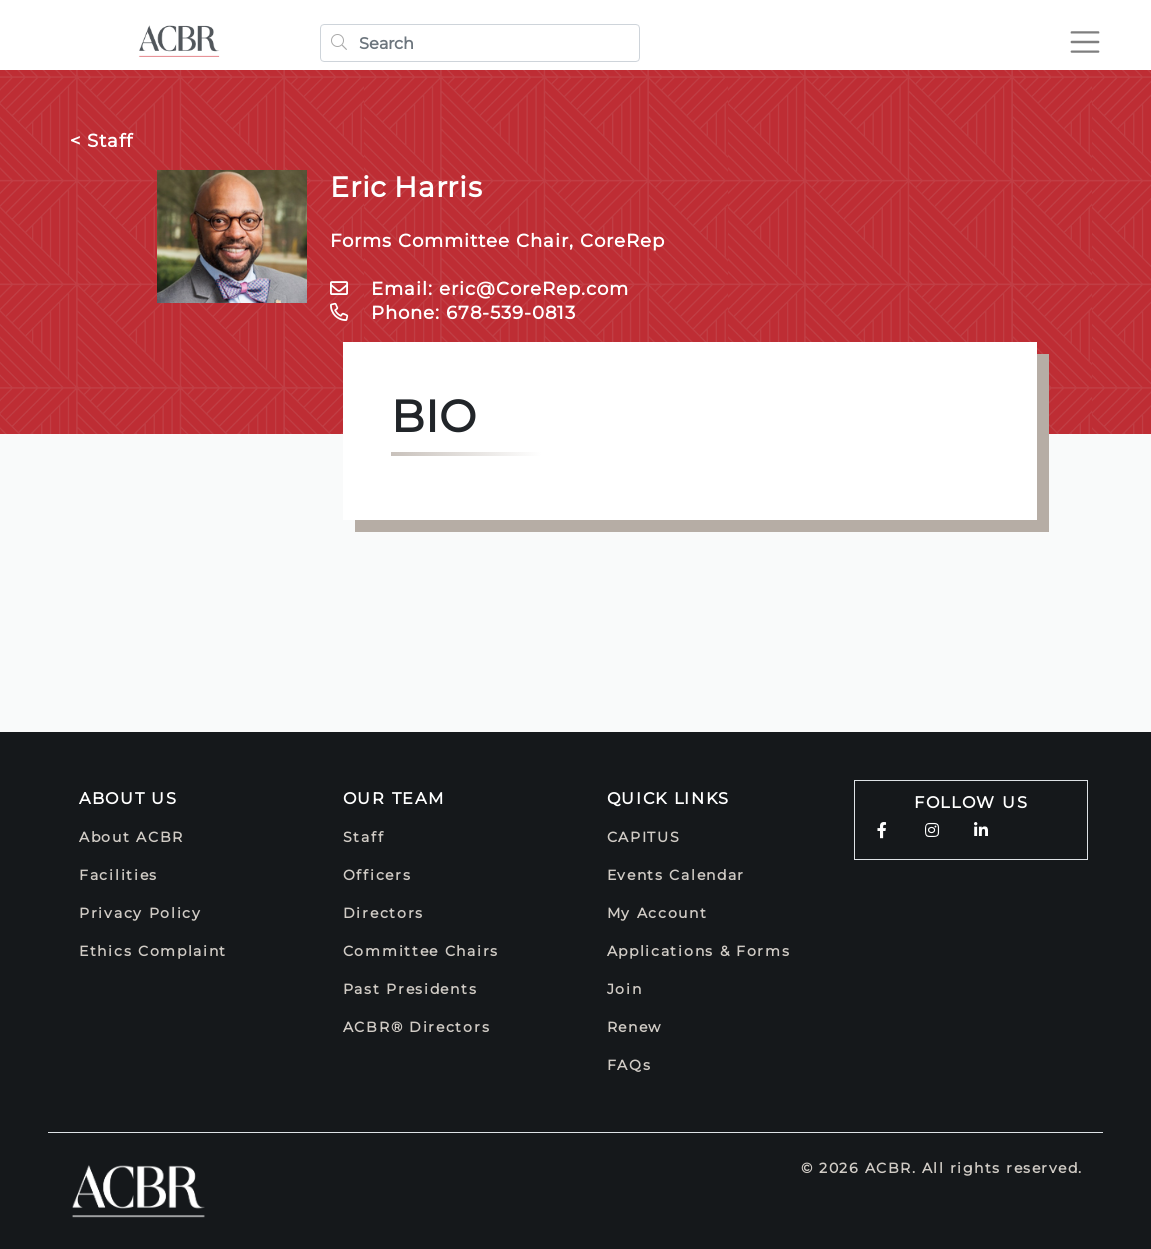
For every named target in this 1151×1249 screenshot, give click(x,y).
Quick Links (669, 798)
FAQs (629, 1065)
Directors (383, 913)
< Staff (101, 141)
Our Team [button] (394, 798)
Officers (377, 875)
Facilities (118, 875)
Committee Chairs (421, 951)
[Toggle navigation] (1085, 42)
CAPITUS (644, 837)
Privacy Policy (140, 913)
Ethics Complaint (153, 951)
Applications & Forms (699, 951)
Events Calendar (676, 875)
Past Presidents (410, 989)
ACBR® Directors (417, 1027)
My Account (657, 913)
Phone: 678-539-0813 (453, 313)
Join (625, 989)
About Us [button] (128, 798)
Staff (364, 837)
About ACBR (131, 837)
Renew (635, 1027)
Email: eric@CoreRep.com (479, 289)
